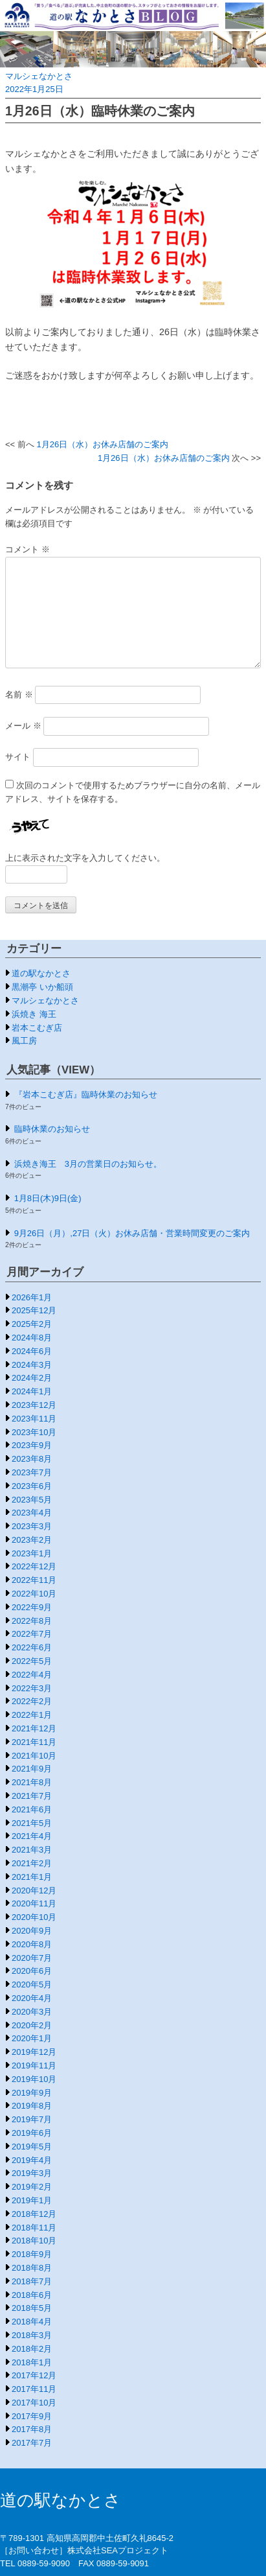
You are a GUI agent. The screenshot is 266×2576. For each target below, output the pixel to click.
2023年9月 (32, 1445)
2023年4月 (32, 1512)
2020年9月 (32, 1931)
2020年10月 (34, 1917)
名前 (19, 694)
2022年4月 (32, 1675)
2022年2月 (32, 1701)
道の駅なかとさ (41, 973)
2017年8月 (32, 2429)
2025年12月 (34, 1310)
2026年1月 (32, 1297)
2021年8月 (32, 1782)
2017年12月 (34, 2375)
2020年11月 (34, 1903)
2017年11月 (34, 2389)
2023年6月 (32, 1486)
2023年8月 (32, 1459)
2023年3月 (32, 1526)
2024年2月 (32, 1378)
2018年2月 (32, 2349)
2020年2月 (32, 2025)
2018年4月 (32, 2321)
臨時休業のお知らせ (52, 1129)
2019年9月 (32, 2093)
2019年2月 (32, 2187)
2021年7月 (32, 1796)
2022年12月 (34, 1566)
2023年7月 (32, 1472)
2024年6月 (32, 1351)
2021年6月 (32, 1809)
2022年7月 (32, 1634)
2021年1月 (32, 1877)
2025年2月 (32, 1324)
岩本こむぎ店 (37, 1028)
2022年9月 (32, 1607)
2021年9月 (32, 1769)
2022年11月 (34, 1580)
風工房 (24, 1041)
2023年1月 (32, 1553)
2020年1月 (32, 2038)
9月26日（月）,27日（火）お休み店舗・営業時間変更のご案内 (132, 1233)
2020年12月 (34, 1890)
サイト (17, 757)
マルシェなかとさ (38, 76)
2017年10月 (34, 2402)
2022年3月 (32, 1688)
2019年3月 (32, 2173)
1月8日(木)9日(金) (48, 1198)
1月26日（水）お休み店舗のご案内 (102, 444)
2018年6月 (32, 2295)
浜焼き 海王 (34, 1014)
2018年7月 (32, 2281)
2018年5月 (32, 2308)
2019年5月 (32, 2146)
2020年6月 (32, 1971)
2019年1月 (32, 2200)
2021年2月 (32, 1863)
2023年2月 (32, 1540)
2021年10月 (34, 1756)
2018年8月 (32, 2268)
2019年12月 (34, 2052)
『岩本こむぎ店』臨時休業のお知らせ (85, 1094)
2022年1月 (32, 1715)
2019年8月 (32, 2106)
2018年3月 (32, 2335)
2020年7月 (32, 1958)
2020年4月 (32, 1998)
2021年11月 (34, 1742)
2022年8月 (32, 1621)
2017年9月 (32, 2416)
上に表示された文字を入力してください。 (85, 858)
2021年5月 (32, 1823)
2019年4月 (32, 2160)
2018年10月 (34, 2240)
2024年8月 (32, 1337)
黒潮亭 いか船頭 (42, 987)
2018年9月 (32, 2254)
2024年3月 (32, 1365)
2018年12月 (34, 2214)
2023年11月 (34, 1418)
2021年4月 (32, 1836)
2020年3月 (32, 2012)
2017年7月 (32, 2443)
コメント (27, 549)
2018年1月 (32, 2362)
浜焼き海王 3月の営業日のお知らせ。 (88, 1164)
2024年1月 (32, 1391)
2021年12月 (34, 1728)
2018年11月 (34, 2227)
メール (23, 726)
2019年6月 (32, 2133)
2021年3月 (32, 1850)
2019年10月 (34, 2079)
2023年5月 (32, 1500)
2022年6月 (32, 1647)
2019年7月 (32, 2119)
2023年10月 (34, 1432)
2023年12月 (34, 1405)
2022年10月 (34, 1593)
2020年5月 (32, 1984)
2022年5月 (32, 1661)
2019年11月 (34, 2065)
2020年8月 (32, 1944)
